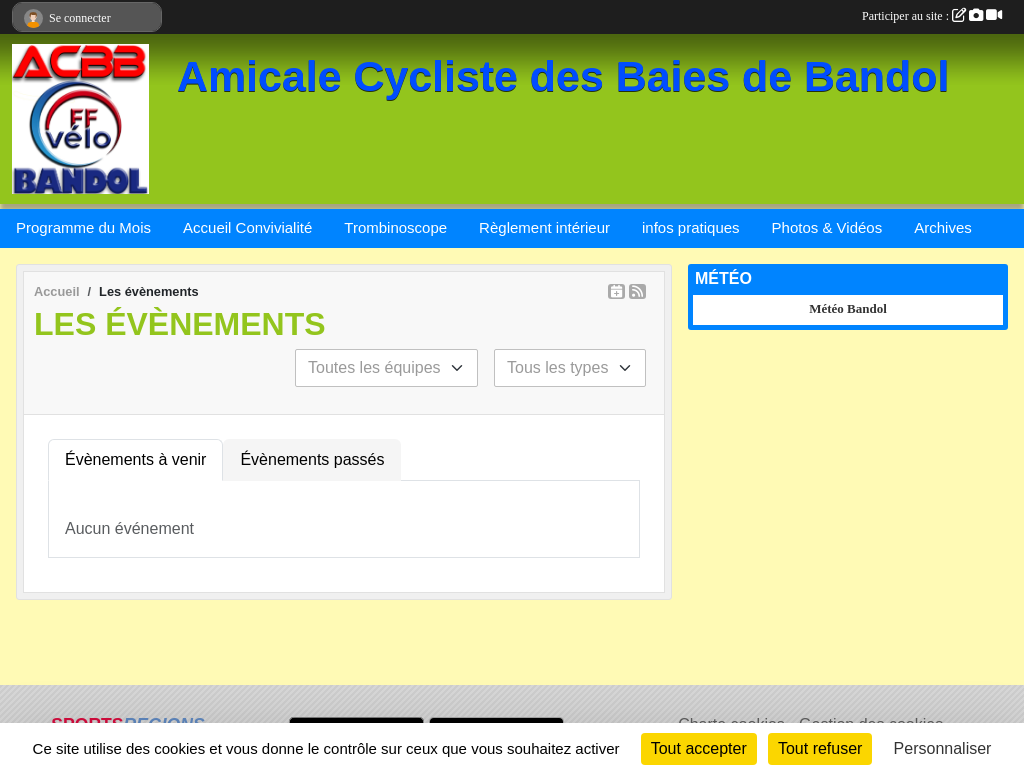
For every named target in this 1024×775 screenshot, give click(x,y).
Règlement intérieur (544, 227)
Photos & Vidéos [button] (827, 227)
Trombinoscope (395, 227)
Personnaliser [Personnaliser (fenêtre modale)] (943, 748)
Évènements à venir (135, 459)
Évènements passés (312, 459)
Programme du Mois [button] (83, 227)
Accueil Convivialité (247, 227)
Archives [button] (943, 227)
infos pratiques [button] (691, 227)
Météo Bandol (848, 308)
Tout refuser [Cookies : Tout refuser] (820, 748)
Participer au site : (932, 16)
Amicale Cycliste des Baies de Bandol (563, 76)
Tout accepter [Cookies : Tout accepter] (699, 748)
